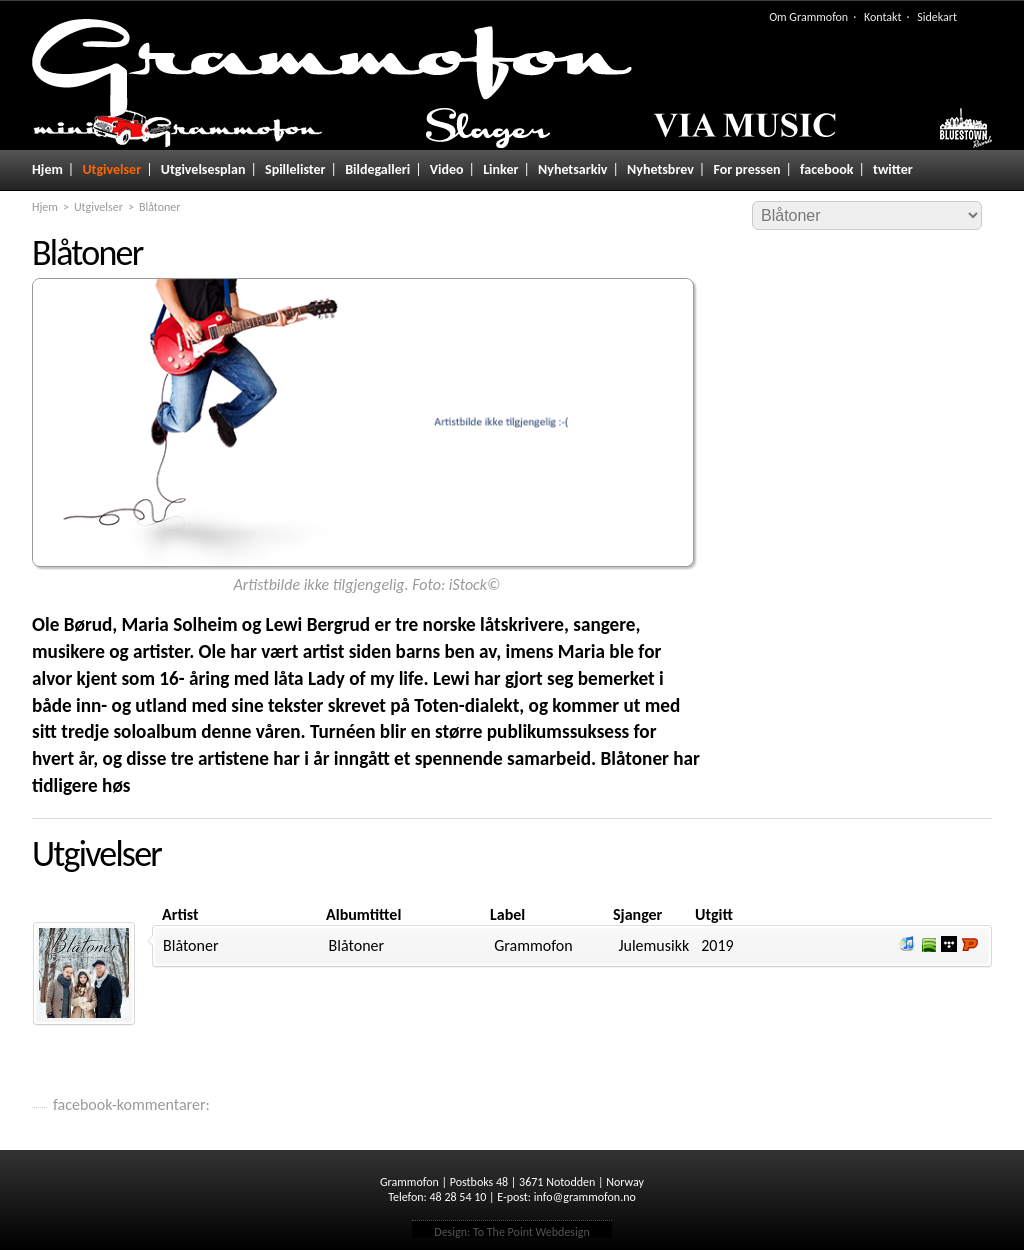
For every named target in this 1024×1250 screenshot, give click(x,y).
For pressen (746, 169)
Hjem (47, 169)
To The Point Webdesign (531, 1232)
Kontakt (883, 17)
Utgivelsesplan (203, 169)
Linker (500, 169)
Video (447, 169)
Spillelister (295, 169)
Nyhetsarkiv (572, 169)
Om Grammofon (808, 17)
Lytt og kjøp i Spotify (928, 944)
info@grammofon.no (585, 1197)
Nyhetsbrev (660, 169)
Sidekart (937, 17)
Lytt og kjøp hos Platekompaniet (970, 944)
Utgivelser (111, 169)
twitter (893, 169)
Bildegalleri (377, 169)
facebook (826, 169)
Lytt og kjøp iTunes (907, 944)
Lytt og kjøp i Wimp (949, 944)
